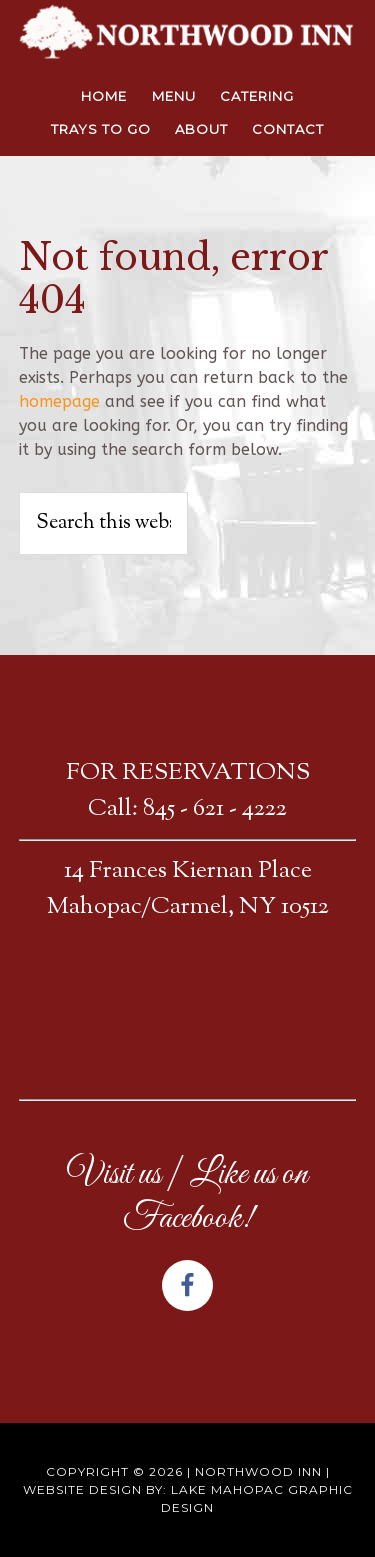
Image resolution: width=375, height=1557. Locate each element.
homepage (59, 401)
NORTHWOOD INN (188, 35)
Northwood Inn (258, 1471)
